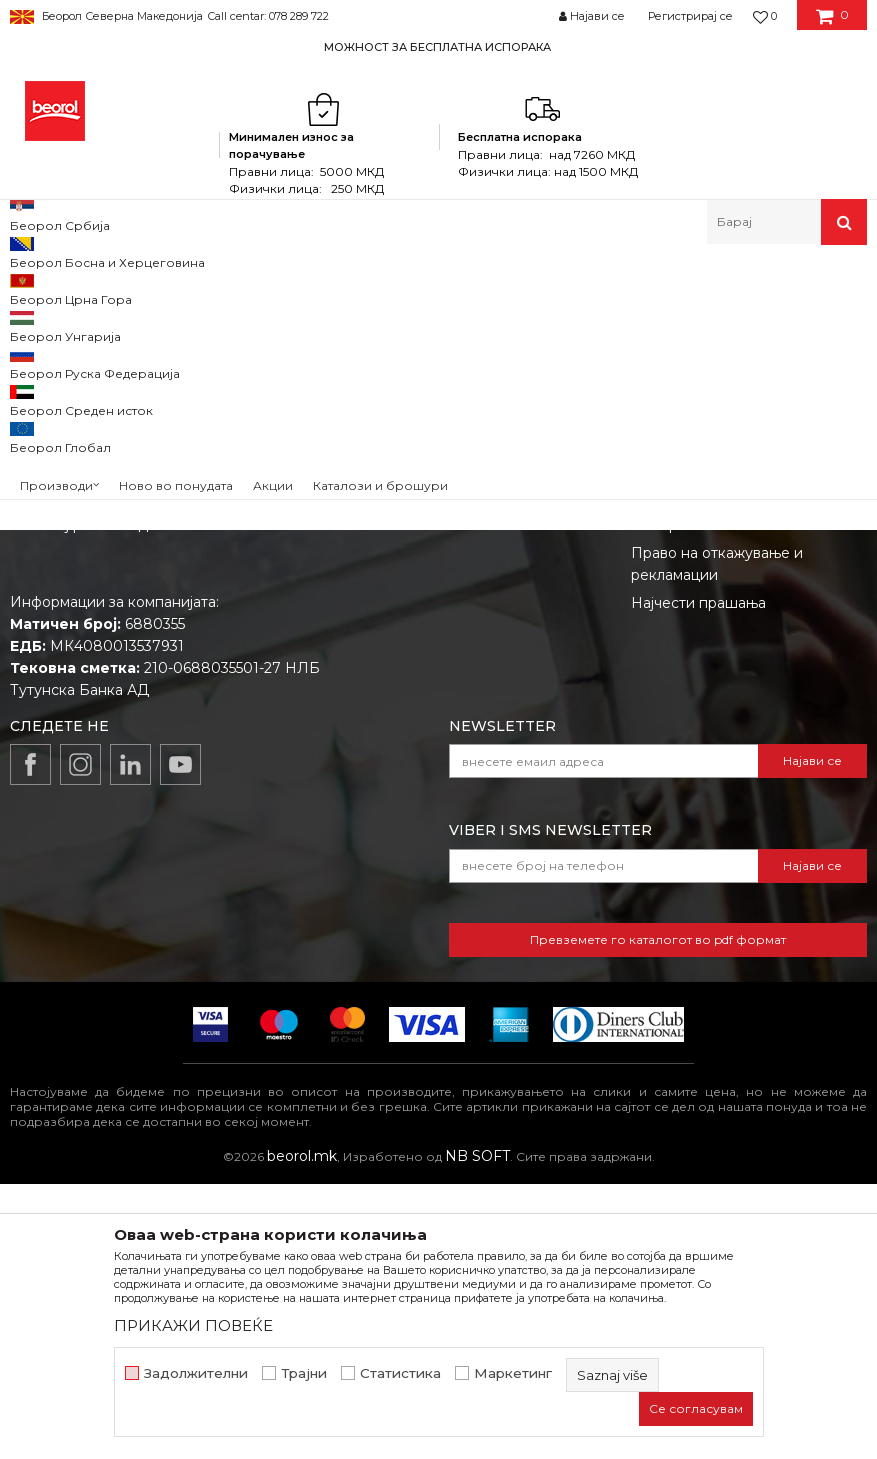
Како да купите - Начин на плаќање (726, 761)
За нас (398, 666)
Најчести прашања (698, 878)
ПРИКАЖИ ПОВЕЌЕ (193, 1325)
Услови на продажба (706, 666)
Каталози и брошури (450, 750)
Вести (397, 694)
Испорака (666, 800)
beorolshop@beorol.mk (168, 756)
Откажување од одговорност (736, 694)
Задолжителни (196, 1373)
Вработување (424, 722)
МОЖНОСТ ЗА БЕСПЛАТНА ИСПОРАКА (437, 47)
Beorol (38, 287)
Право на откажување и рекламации (717, 839)
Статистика (400, 1373)
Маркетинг (513, 1373)
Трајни (304, 1373)
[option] (438, 46)
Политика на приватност (720, 722)
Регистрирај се (690, 16)
